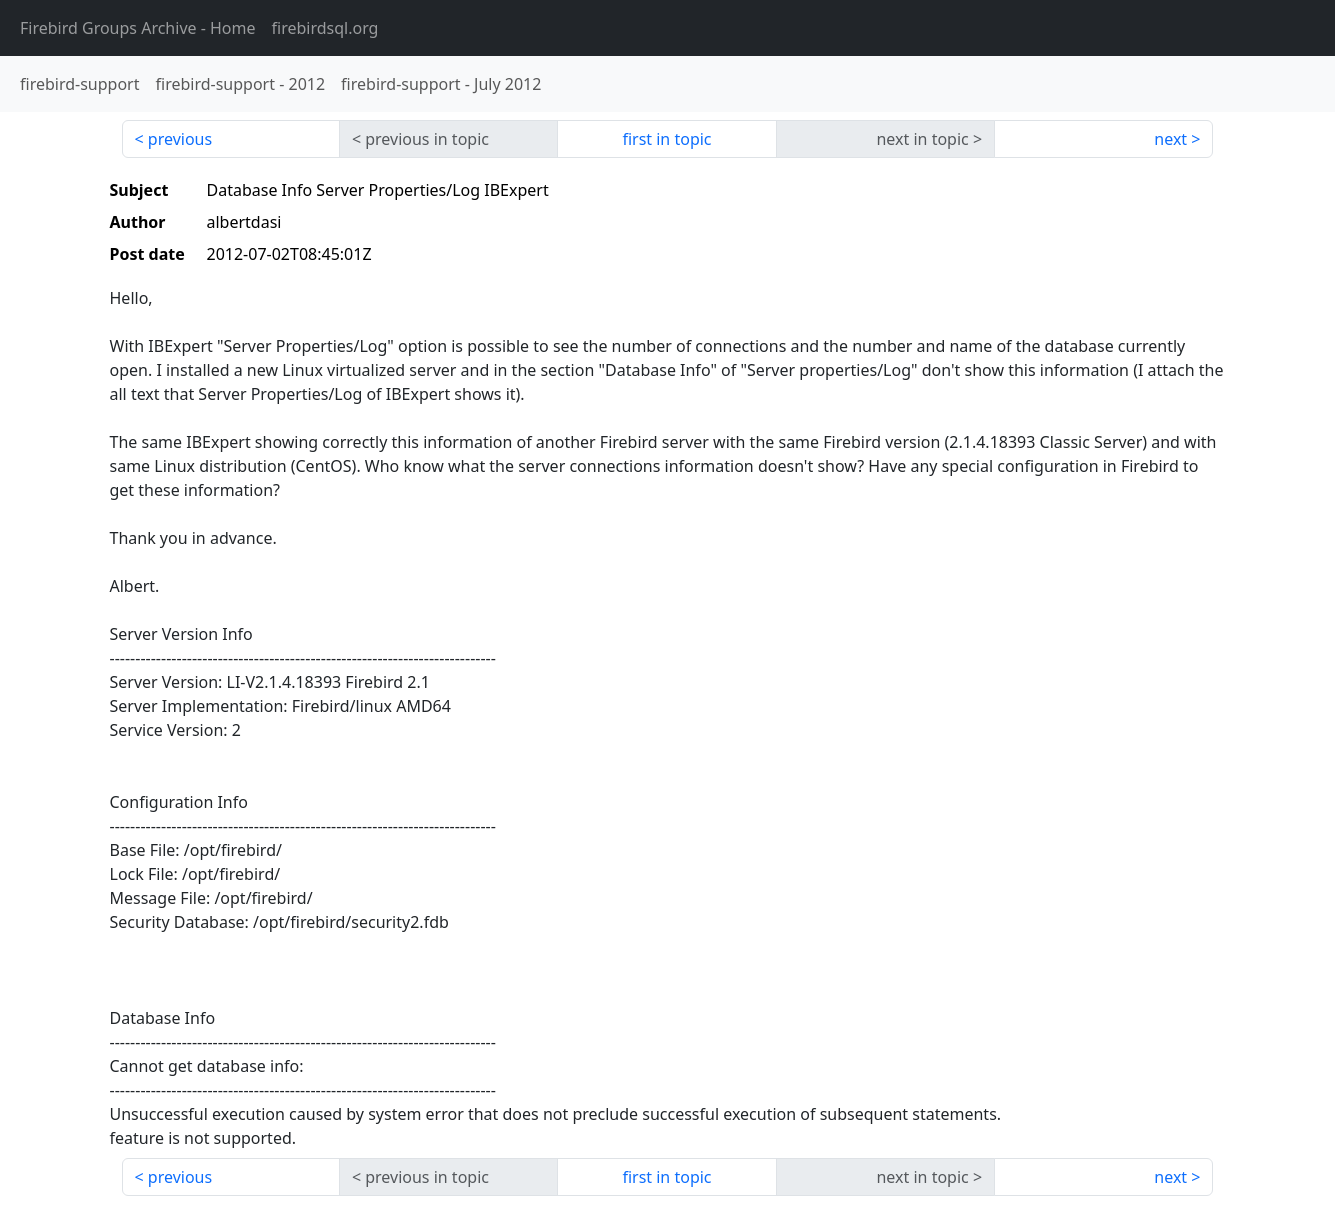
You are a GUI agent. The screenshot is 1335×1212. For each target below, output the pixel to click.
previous (180, 139)
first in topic (666, 139)
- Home (138, 28)
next (1170, 139)
